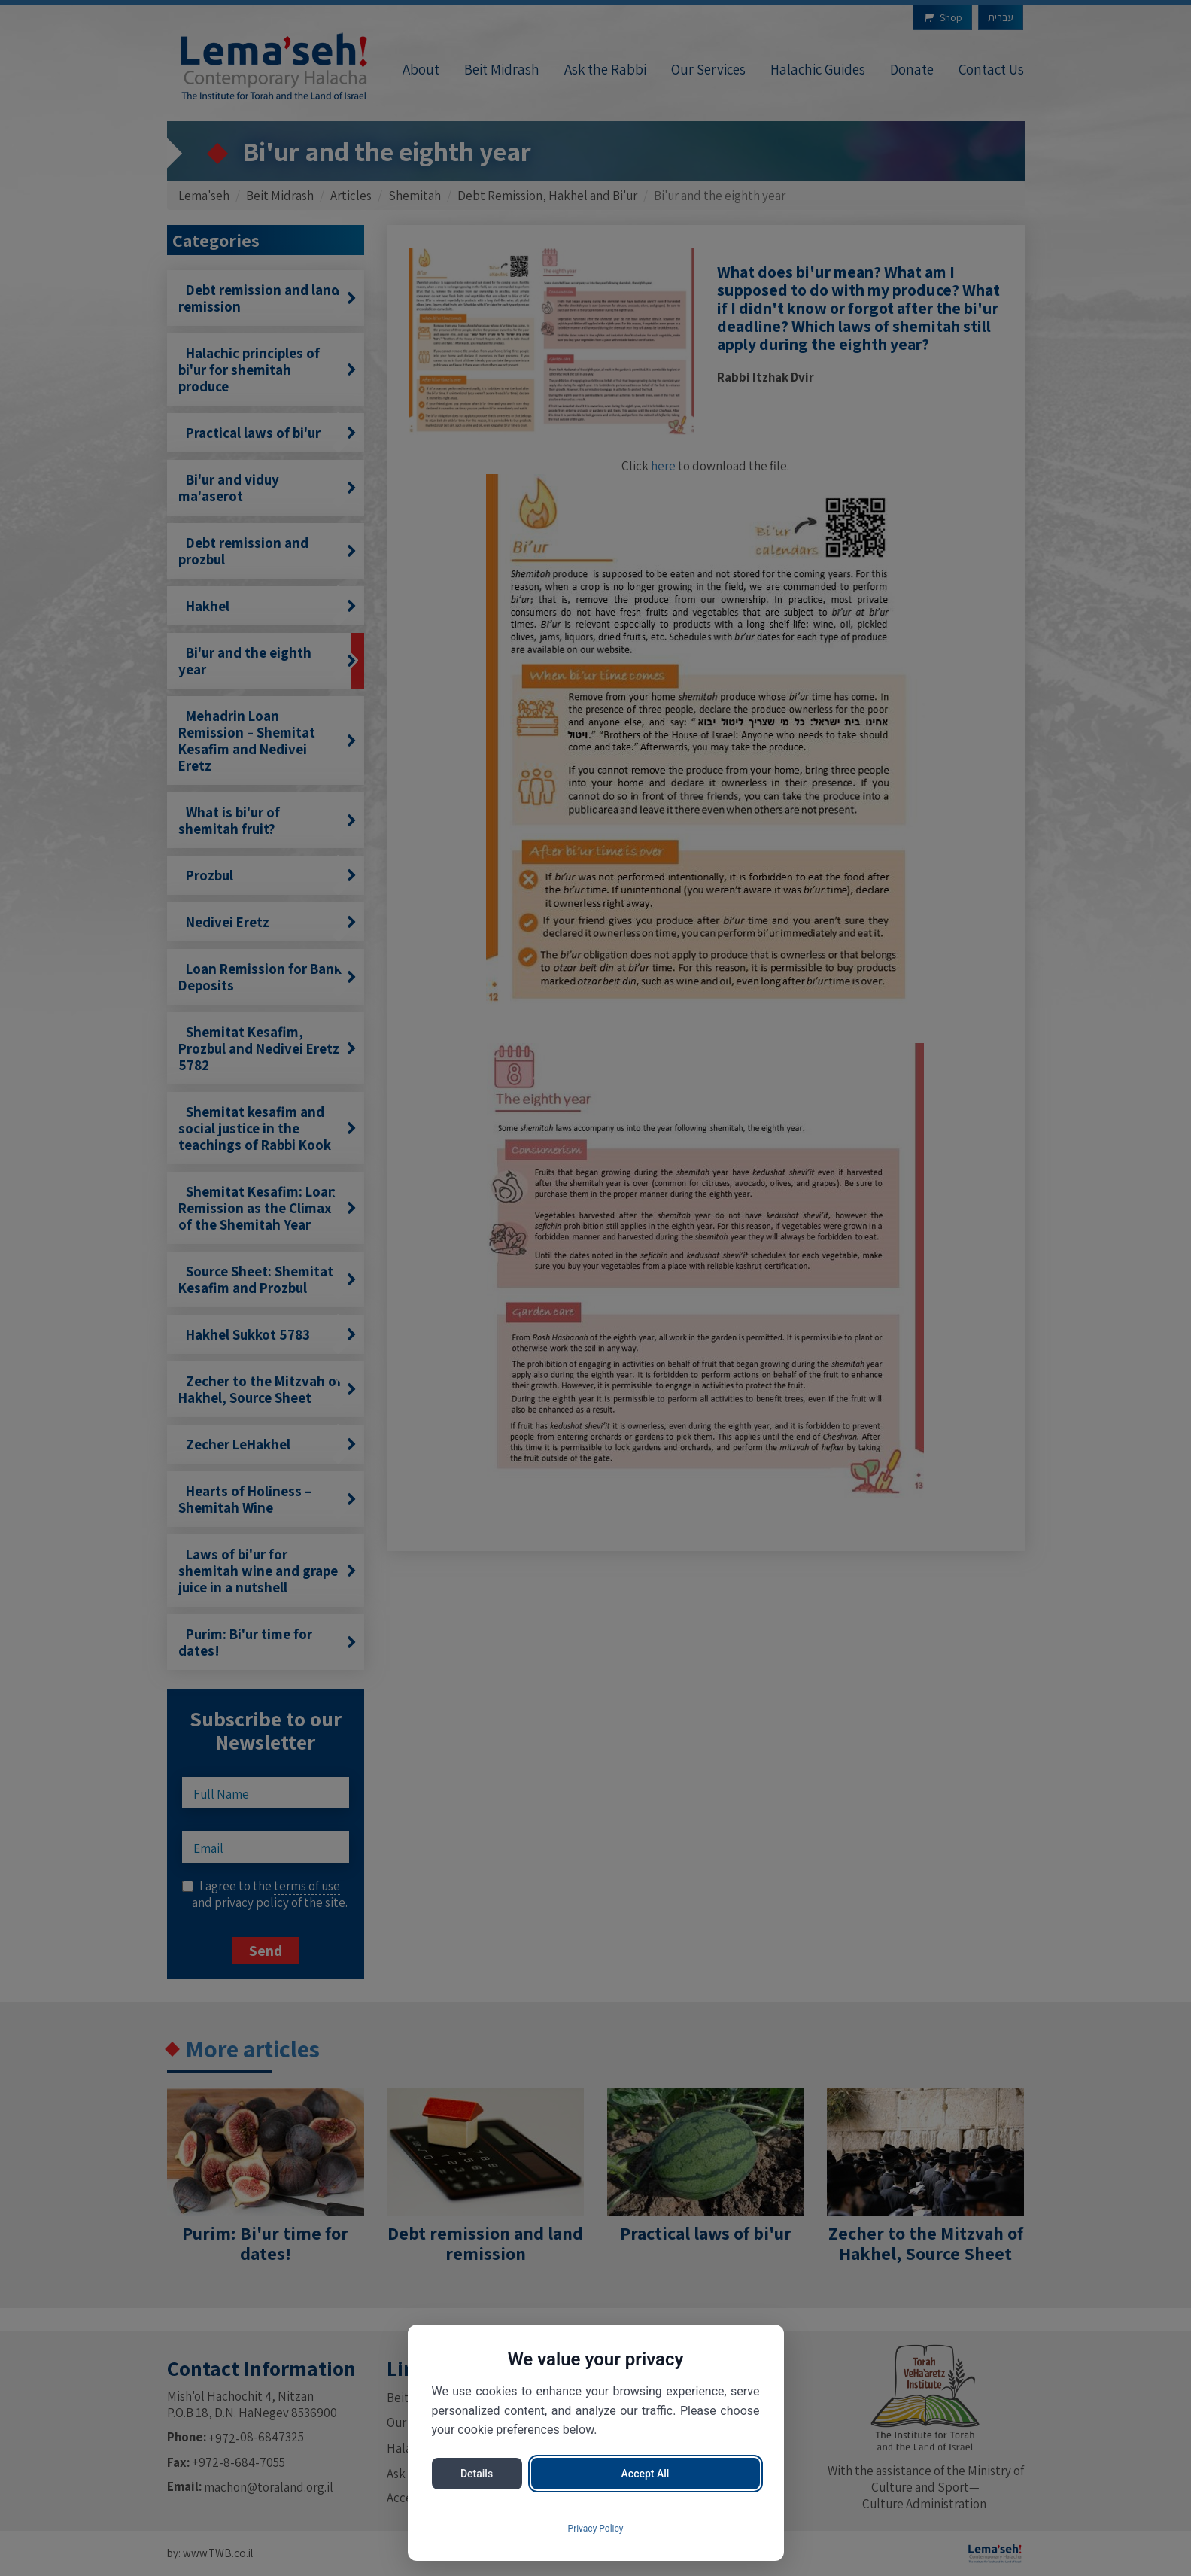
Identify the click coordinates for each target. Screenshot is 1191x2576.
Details (476, 2474)
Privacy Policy (596, 2528)
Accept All (645, 2474)
